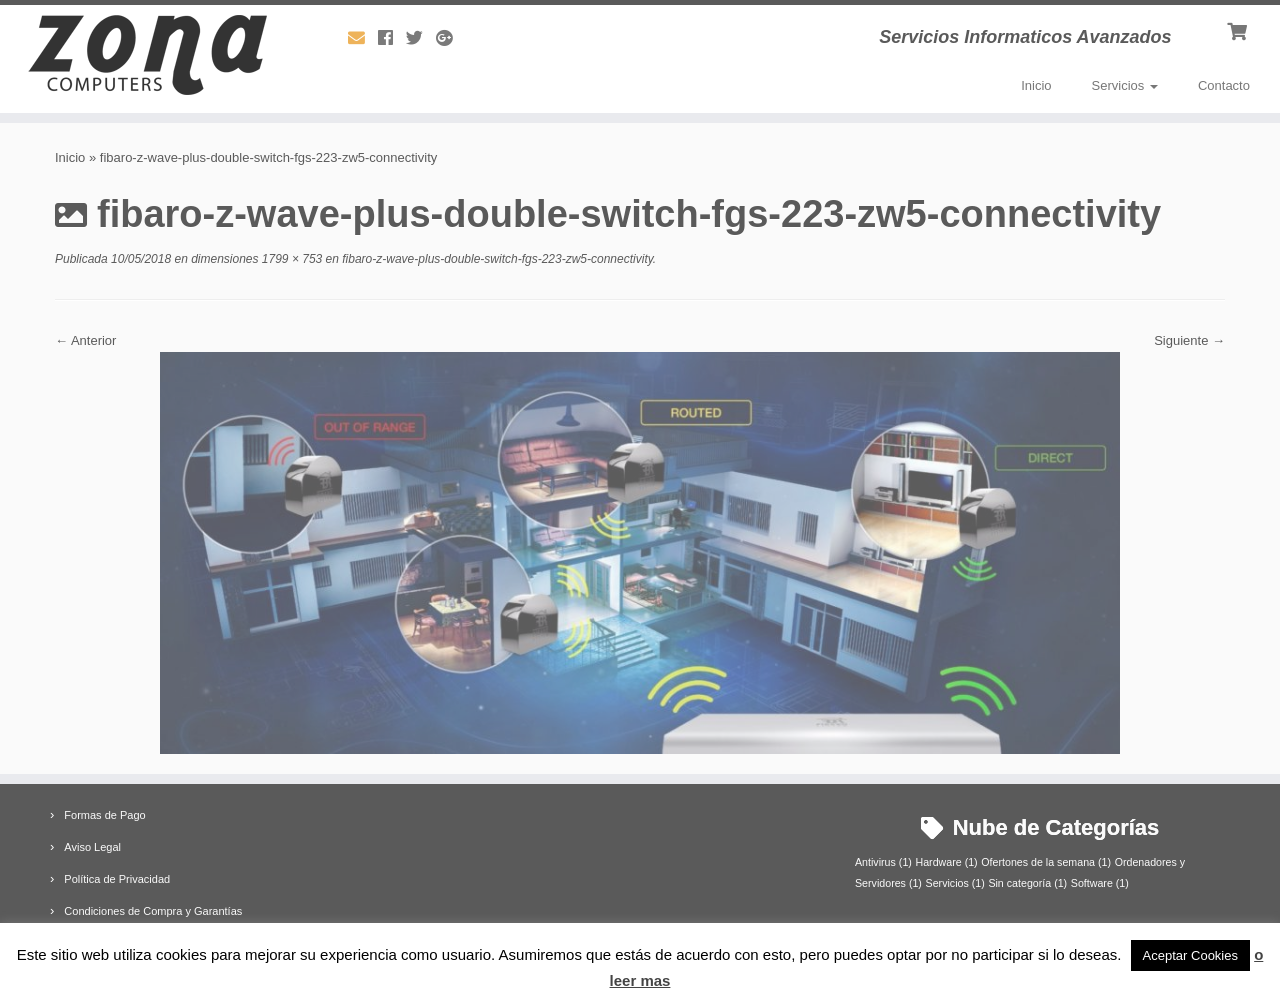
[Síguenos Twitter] (421, 38)
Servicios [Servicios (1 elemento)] (955, 883)
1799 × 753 (291, 259)
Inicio (1036, 85)
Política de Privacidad (117, 879)
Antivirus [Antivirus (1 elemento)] (883, 862)
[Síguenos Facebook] (392, 38)
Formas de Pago (104, 815)
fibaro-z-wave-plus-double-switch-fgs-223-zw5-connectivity (496, 259)
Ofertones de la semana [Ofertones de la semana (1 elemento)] (1046, 862)
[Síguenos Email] (363, 38)
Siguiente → (1189, 340)
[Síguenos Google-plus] (450, 38)
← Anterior (85, 340)
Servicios (1125, 85)
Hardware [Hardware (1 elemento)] (946, 862)
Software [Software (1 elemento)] (1100, 883)
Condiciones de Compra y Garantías (153, 911)
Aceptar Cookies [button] (1190, 955)
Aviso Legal (92, 847)
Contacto (1224, 85)
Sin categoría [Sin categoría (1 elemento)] (1027, 883)
